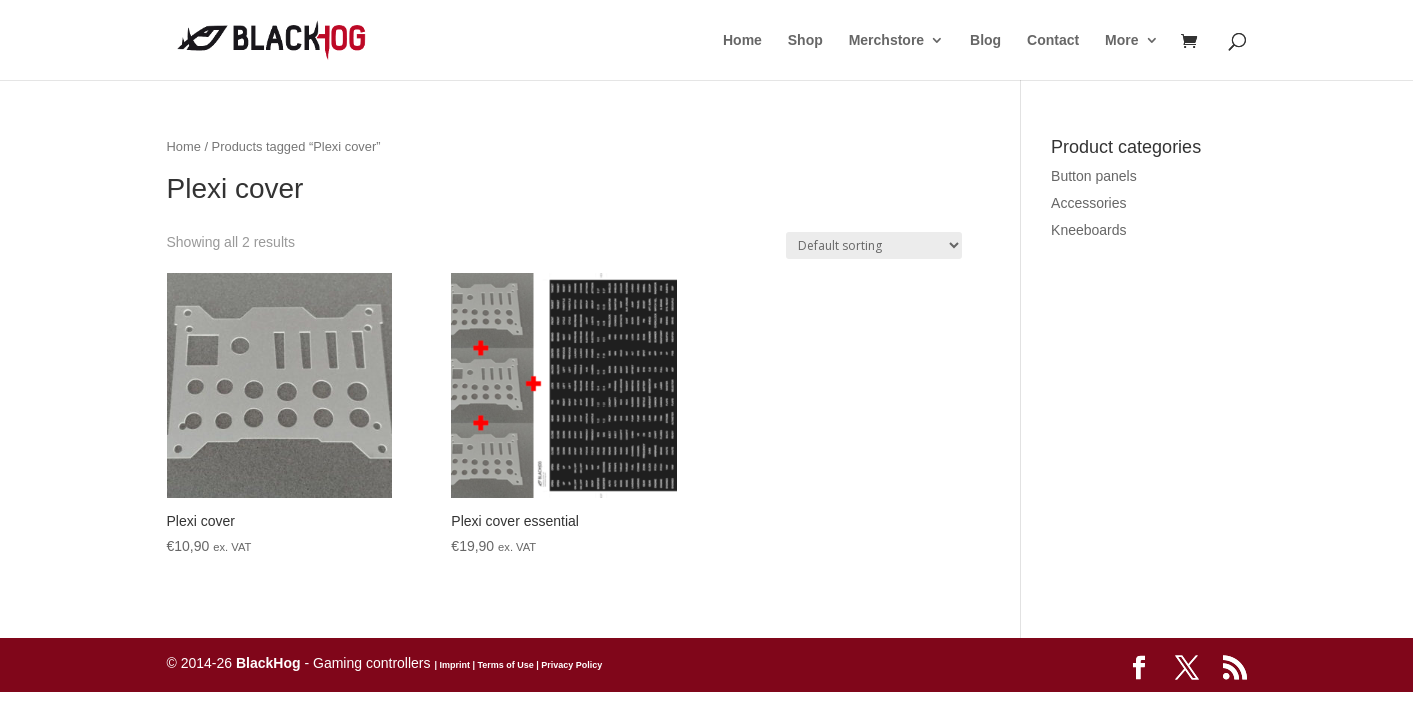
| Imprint (452, 665)
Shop (805, 40)
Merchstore (886, 40)
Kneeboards (1089, 230)
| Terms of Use (502, 665)
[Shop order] (874, 245)
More (1121, 40)
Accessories (1088, 203)
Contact (1053, 40)
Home (742, 40)
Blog (985, 40)
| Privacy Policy (568, 665)
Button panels (1094, 176)
